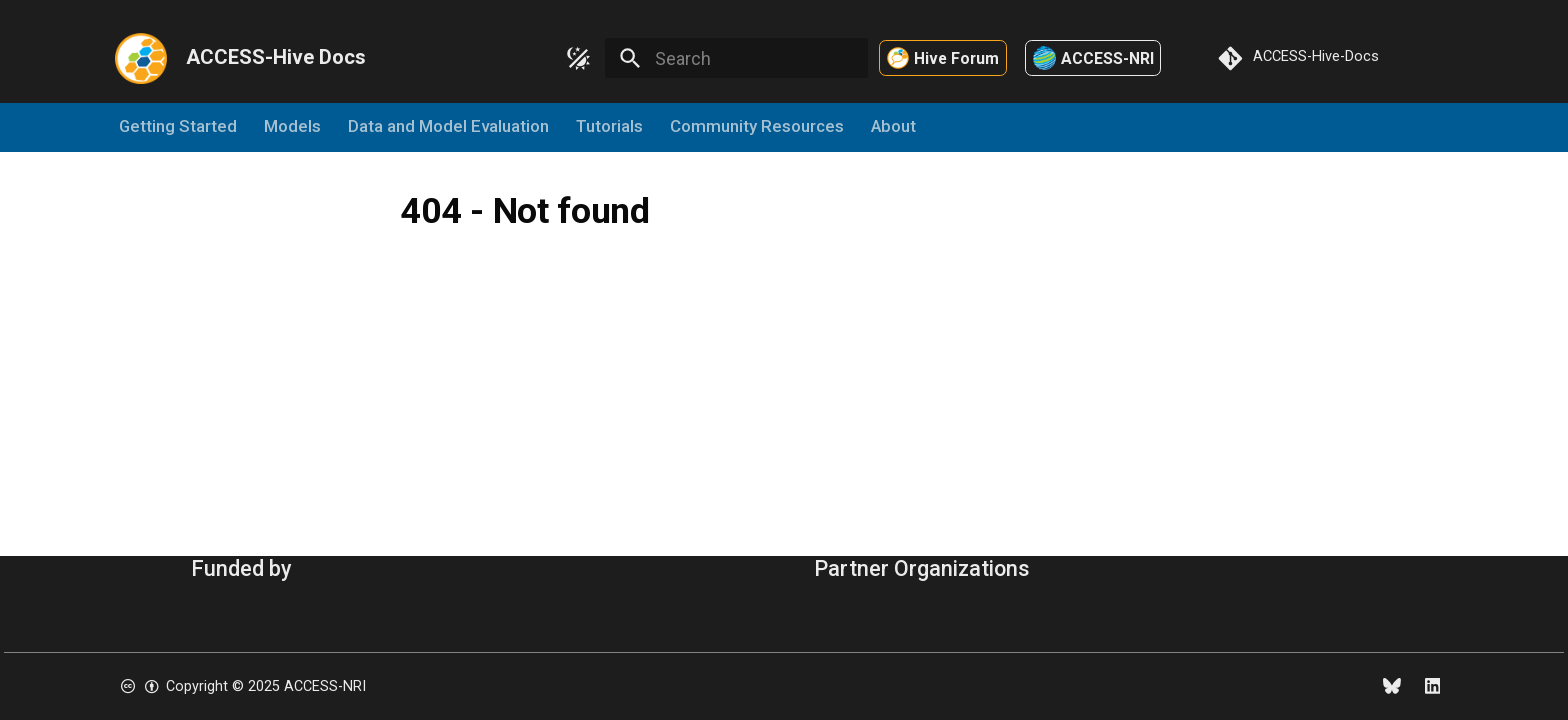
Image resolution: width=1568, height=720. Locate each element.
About (893, 127)
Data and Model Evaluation (449, 127)
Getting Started (179, 127)
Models (293, 127)
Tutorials (609, 127)
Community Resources (757, 127)
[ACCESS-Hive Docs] (140, 58)
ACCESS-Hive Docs (276, 57)
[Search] (736, 58)
